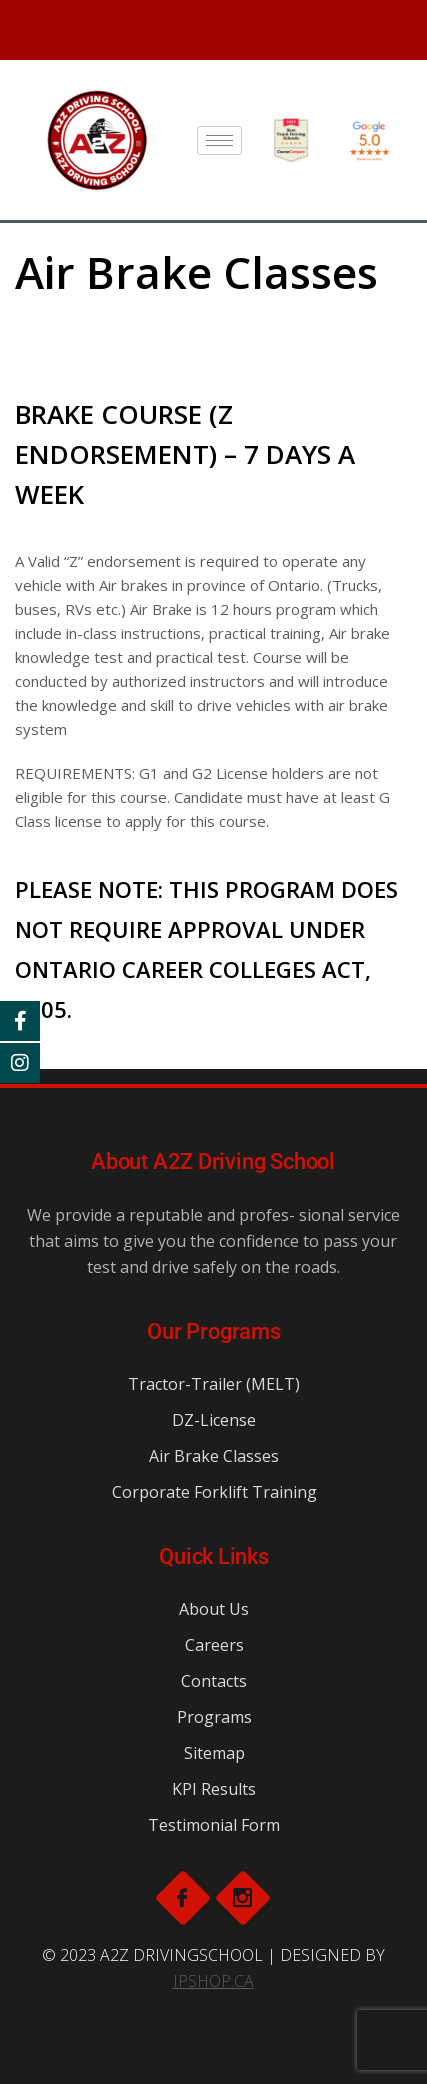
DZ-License (214, 1420)
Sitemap (214, 1753)
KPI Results (214, 1789)
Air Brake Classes (214, 1456)
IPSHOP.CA (213, 1981)
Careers (214, 1645)
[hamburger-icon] (219, 140)
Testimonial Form (214, 1825)
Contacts (214, 1681)
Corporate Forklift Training (214, 1492)
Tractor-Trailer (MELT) (214, 1384)
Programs (214, 1717)
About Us (214, 1609)
